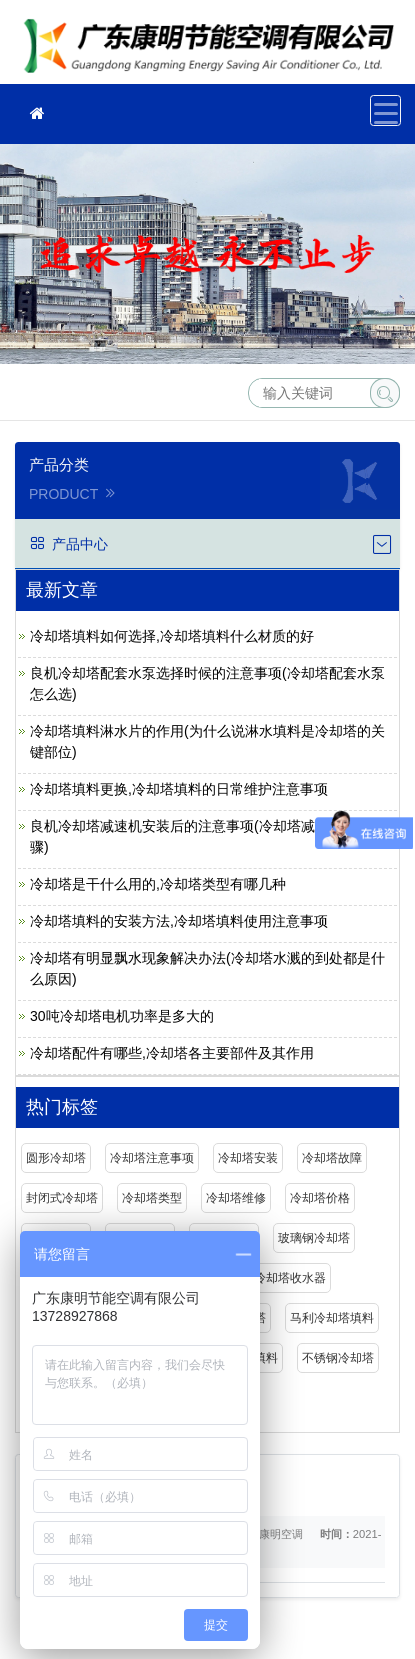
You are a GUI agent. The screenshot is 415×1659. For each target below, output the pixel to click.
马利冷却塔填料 (332, 1318)
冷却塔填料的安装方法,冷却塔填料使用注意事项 (179, 921)
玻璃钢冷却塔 (314, 1238)
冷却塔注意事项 (152, 1158)
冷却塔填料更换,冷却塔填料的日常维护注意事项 (179, 789)
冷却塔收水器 (290, 1278)
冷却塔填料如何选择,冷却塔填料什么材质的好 (172, 636)
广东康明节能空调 (215, 48)
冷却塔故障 (332, 1158)
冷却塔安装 (248, 1158)
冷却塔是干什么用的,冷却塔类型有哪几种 (158, 884)
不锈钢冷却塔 (338, 1358)
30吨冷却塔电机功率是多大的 (122, 1016)
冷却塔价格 (320, 1198)
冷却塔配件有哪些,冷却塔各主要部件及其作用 (172, 1053)
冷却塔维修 (236, 1198)
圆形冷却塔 (56, 1158)
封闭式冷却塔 (62, 1198)
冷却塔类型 (152, 1198)
